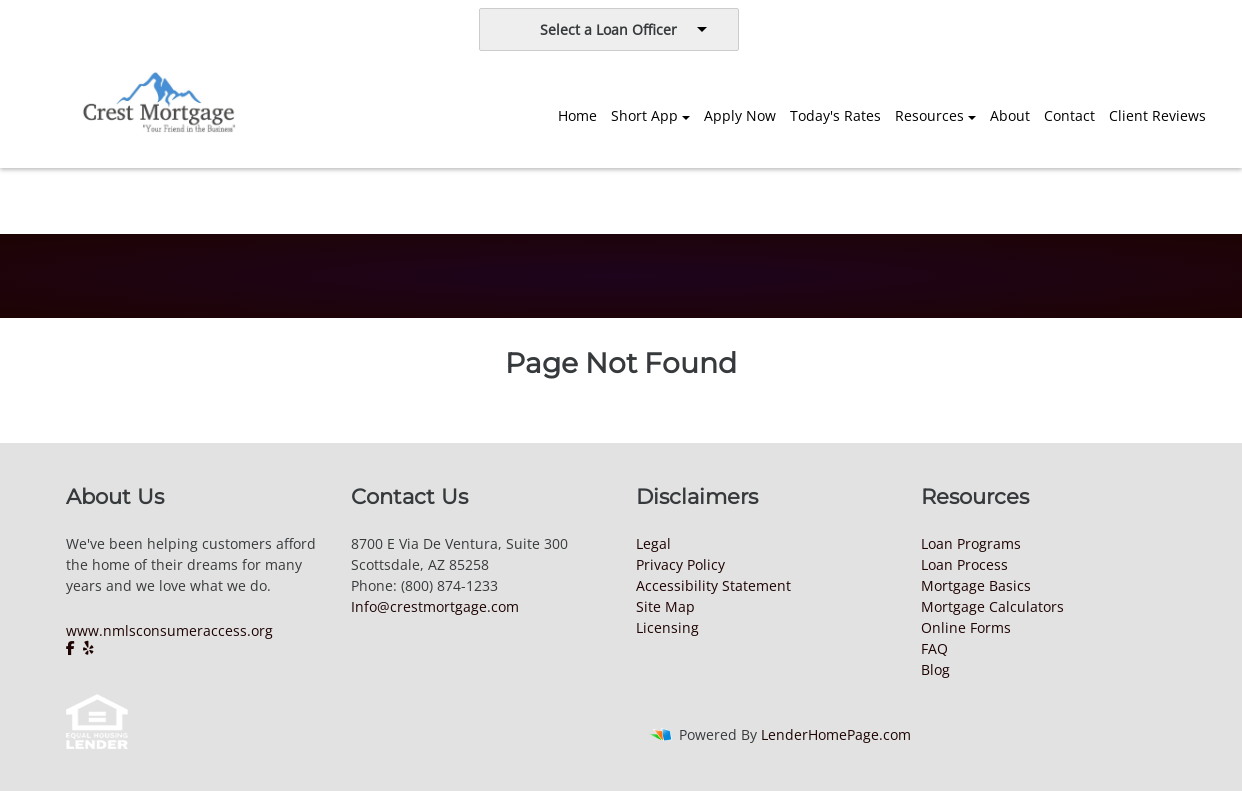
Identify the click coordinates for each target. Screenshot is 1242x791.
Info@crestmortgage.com (435, 606)
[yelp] (88, 648)
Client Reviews (1157, 115)
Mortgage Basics (976, 585)
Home (577, 115)
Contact (1069, 115)
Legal (653, 543)
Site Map (665, 606)
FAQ (934, 648)
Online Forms (966, 627)
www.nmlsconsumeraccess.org (169, 630)
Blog (935, 669)
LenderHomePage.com (836, 734)
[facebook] (72, 648)
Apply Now (740, 115)
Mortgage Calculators (992, 606)
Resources (929, 115)
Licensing (667, 627)
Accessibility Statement (713, 585)
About (1010, 115)
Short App (644, 115)
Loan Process (964, 564)
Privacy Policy (680, 564)
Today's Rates (835, 115)
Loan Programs (971, 543)
